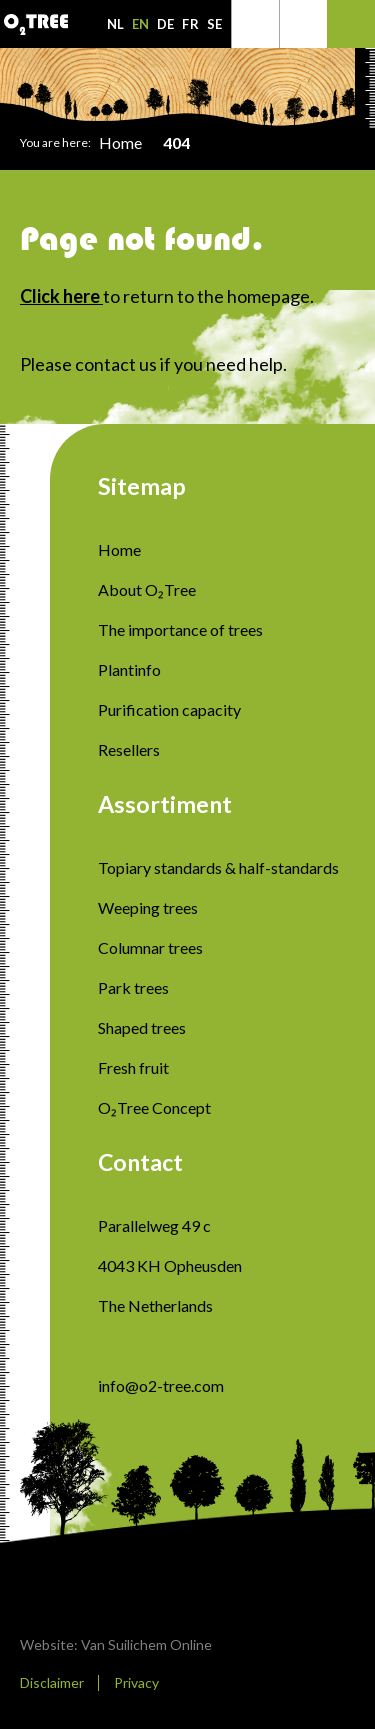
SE (214, 24)
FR (190, 24)
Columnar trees (150, 947)
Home (120, 142)
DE (165, 24)
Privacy (136, 1682)
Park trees (133, 987)
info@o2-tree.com (161, 1385)
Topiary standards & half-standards (218, 867)
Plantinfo (129, 669)
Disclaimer (52, 1682)
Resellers (129, 749)
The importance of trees (180, 629)
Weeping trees (148, 907)
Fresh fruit (133, 1067)
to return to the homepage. (167, 296)
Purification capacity (169, 709)
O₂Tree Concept (154, 1107)
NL (115, 24)
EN (140, 24)
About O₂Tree (147, 589)
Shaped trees (142, 1027)
